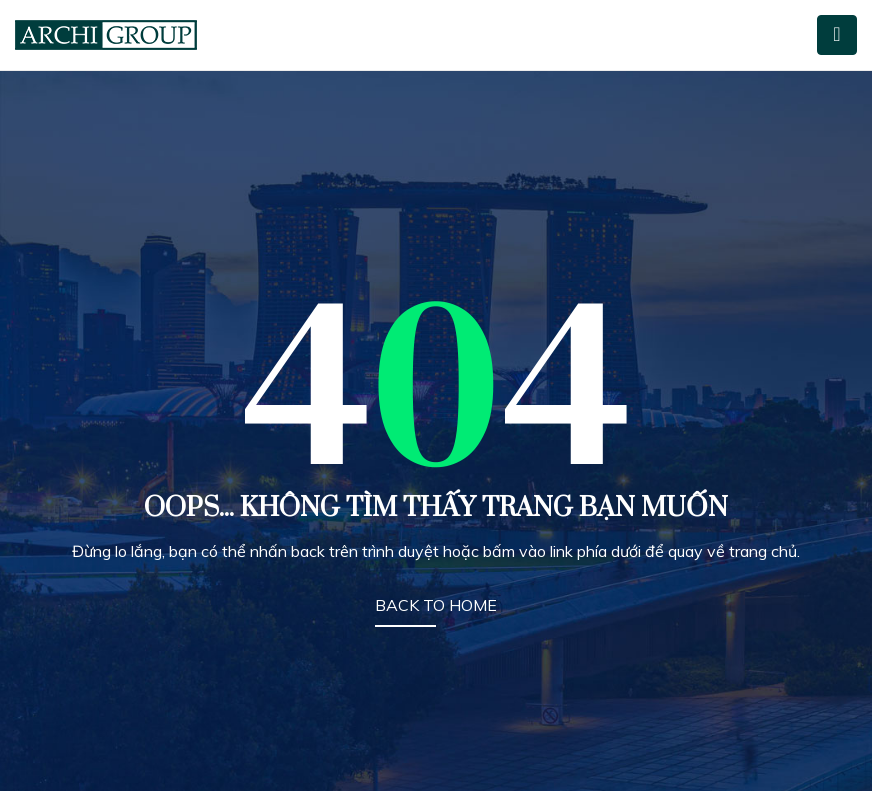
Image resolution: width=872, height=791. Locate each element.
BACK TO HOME (436, 605)
